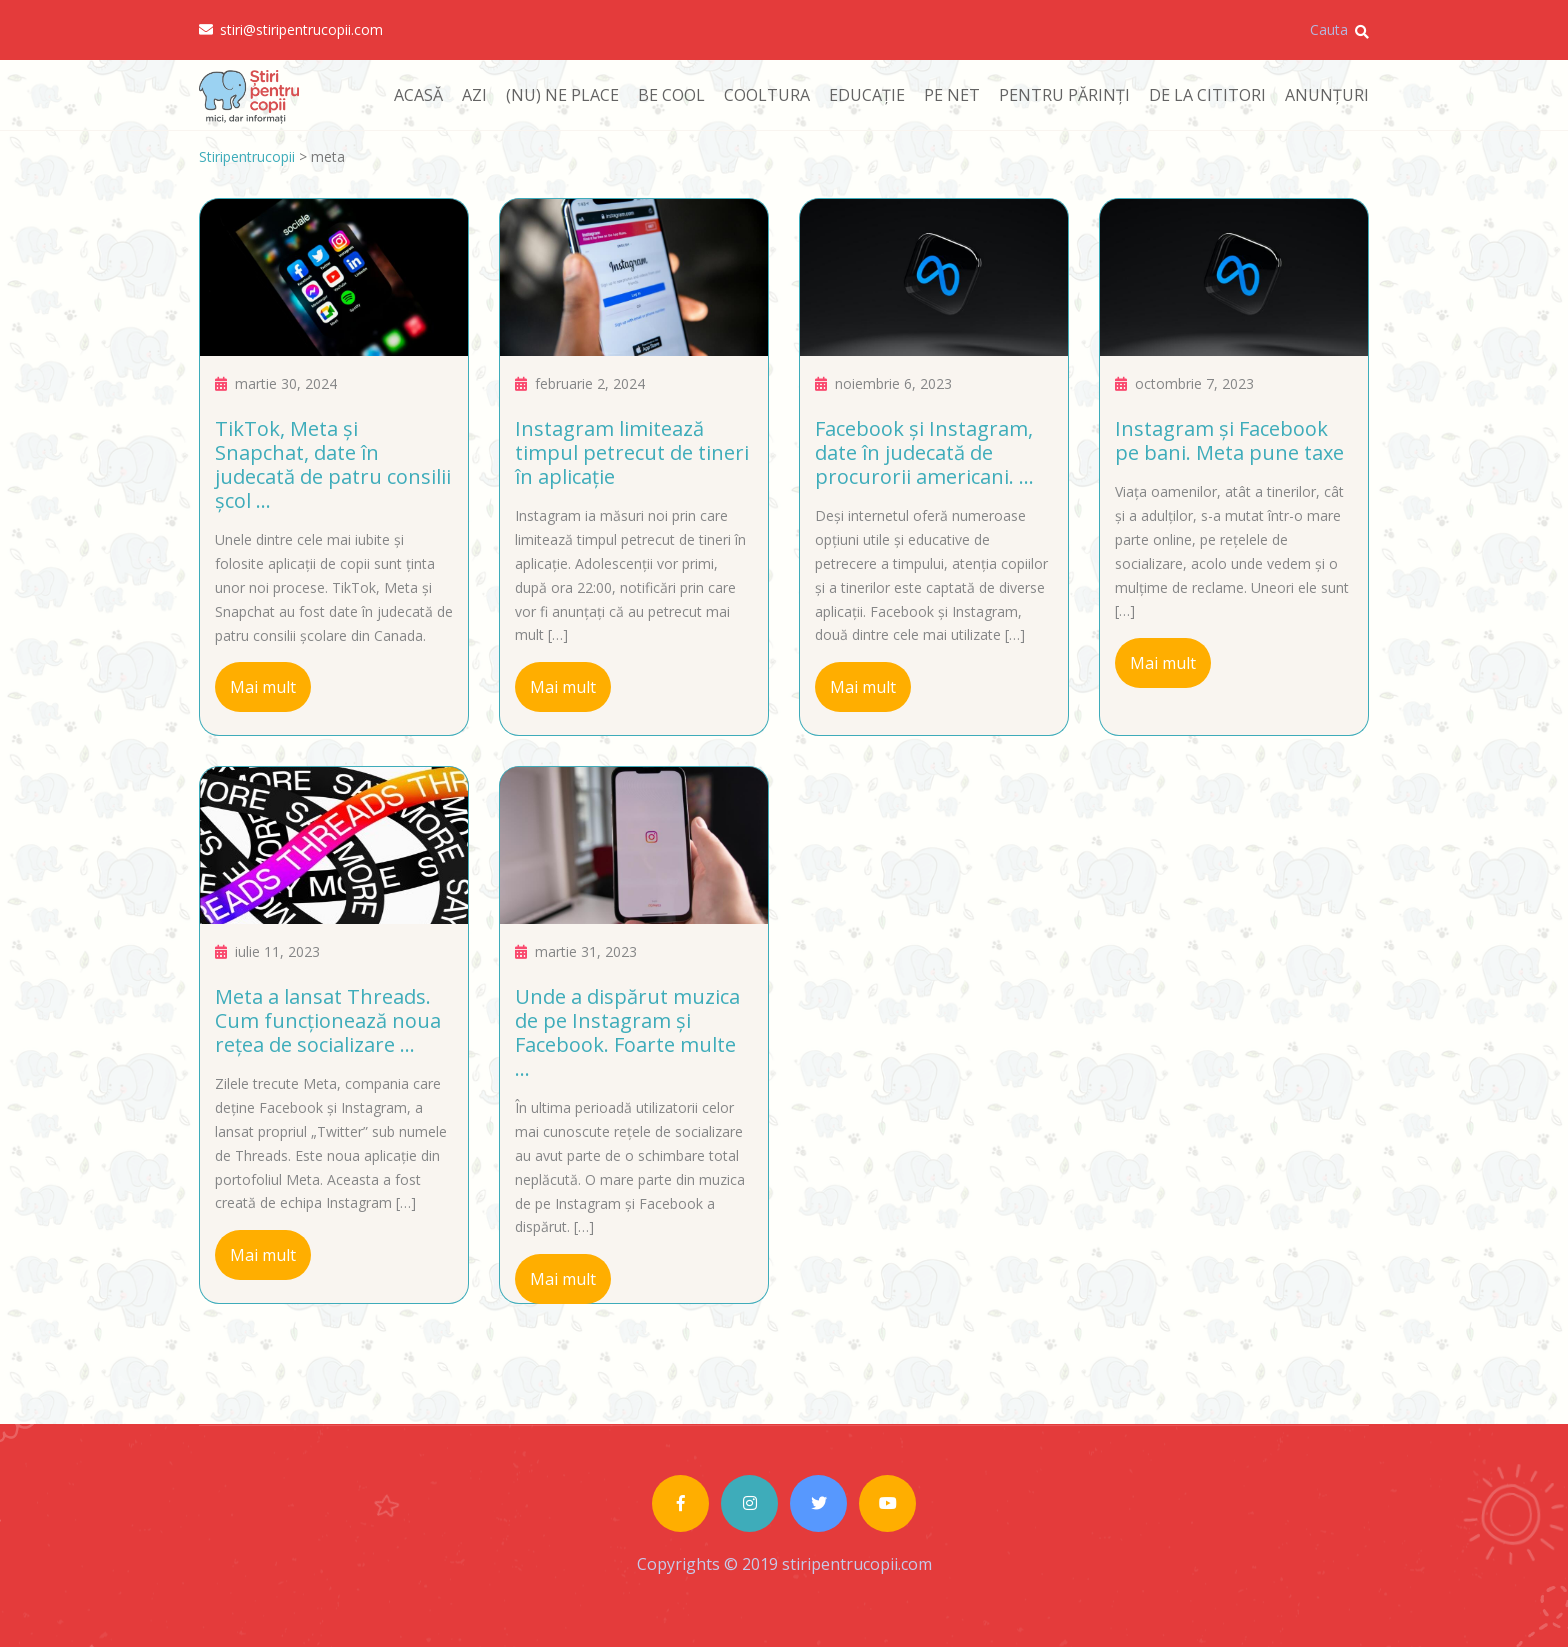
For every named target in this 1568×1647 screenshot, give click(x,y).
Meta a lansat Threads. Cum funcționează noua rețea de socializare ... (328, 1020)
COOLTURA (767, 95)
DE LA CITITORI (1207, 95)
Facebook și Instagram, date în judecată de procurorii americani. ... (924, 452)
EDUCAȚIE (867, 95)
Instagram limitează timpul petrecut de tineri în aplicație (632, 452)
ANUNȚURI (1327, 95)
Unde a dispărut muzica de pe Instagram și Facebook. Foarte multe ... (627, 1032)
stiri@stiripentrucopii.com (291, 30)
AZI (474, 95)
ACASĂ (418, 95)
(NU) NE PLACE (562, 95)
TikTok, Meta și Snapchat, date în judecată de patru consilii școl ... (333, 464)
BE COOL (671, 95)
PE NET (952, 95)
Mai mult (263, 687)
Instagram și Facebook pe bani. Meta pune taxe (1229, 440)
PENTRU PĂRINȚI (1064, 95)
